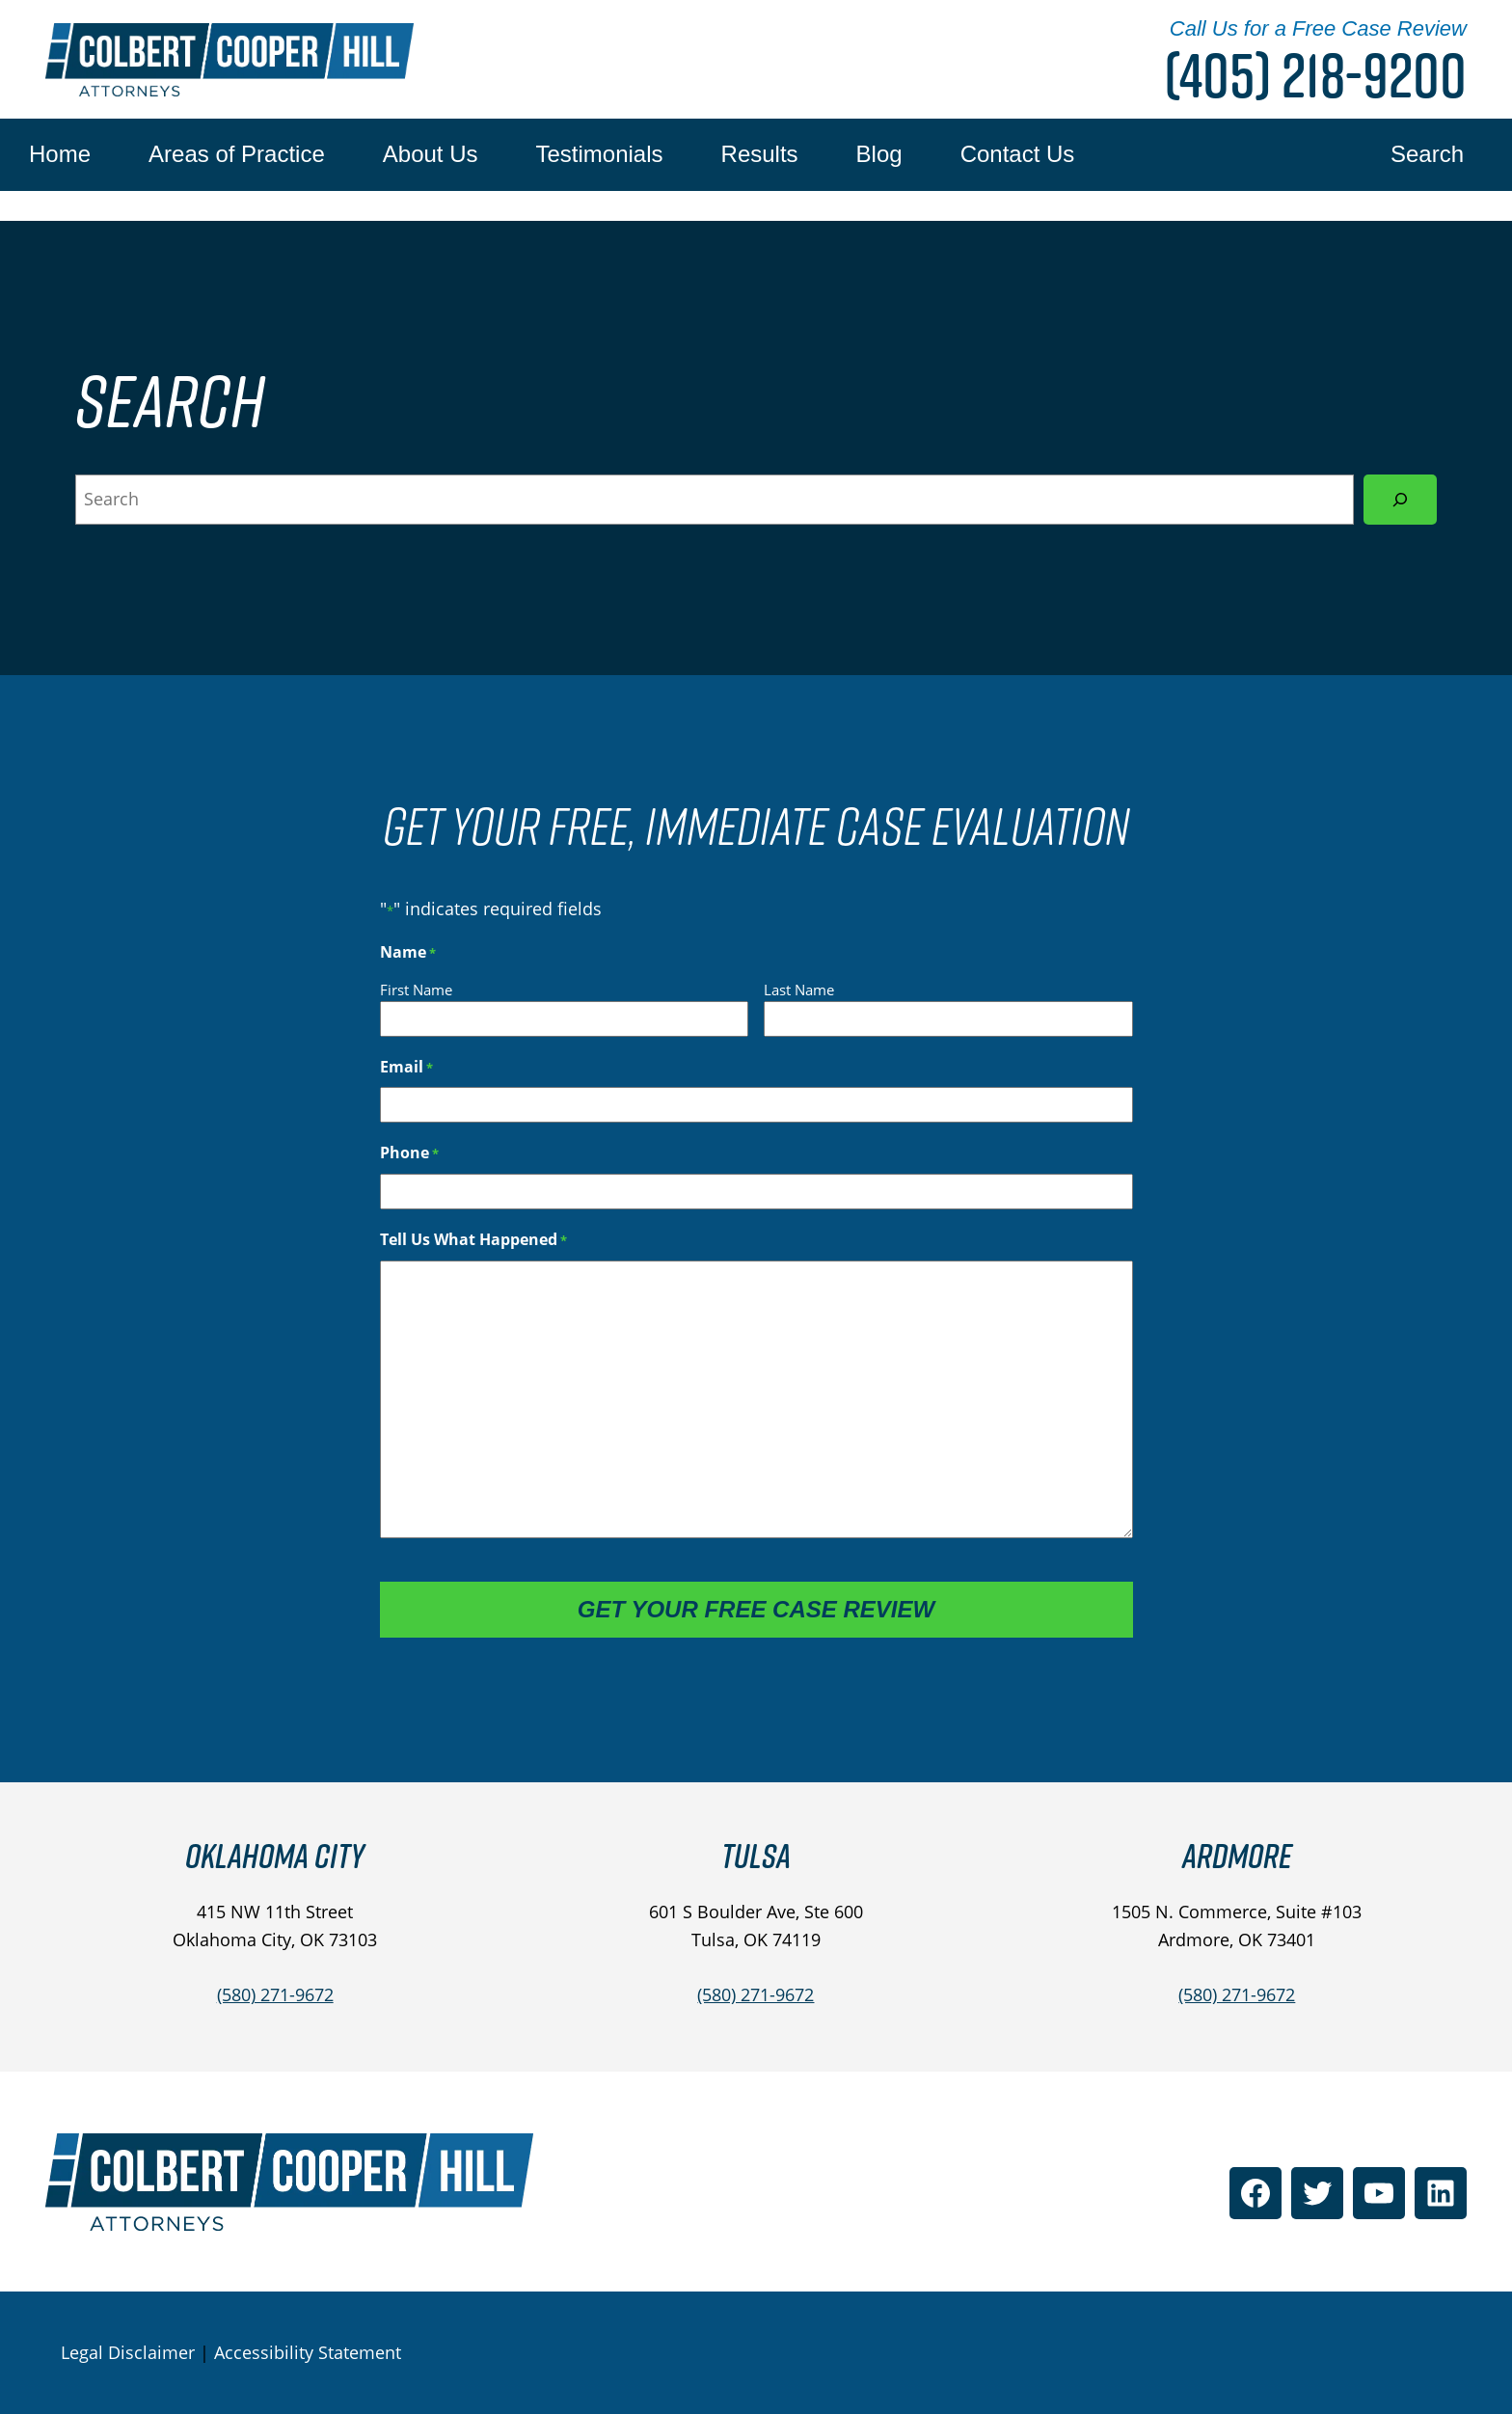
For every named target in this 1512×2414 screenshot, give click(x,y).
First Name (416, 989)
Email (406, 1067)
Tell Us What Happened (473, 1240)
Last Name (799, 989)
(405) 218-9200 (1315, 75)
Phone (409, 1153)
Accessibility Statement (307, 2352)
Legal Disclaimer (128, 2352)
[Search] (1400, 500)
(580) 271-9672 (275, 1994)
